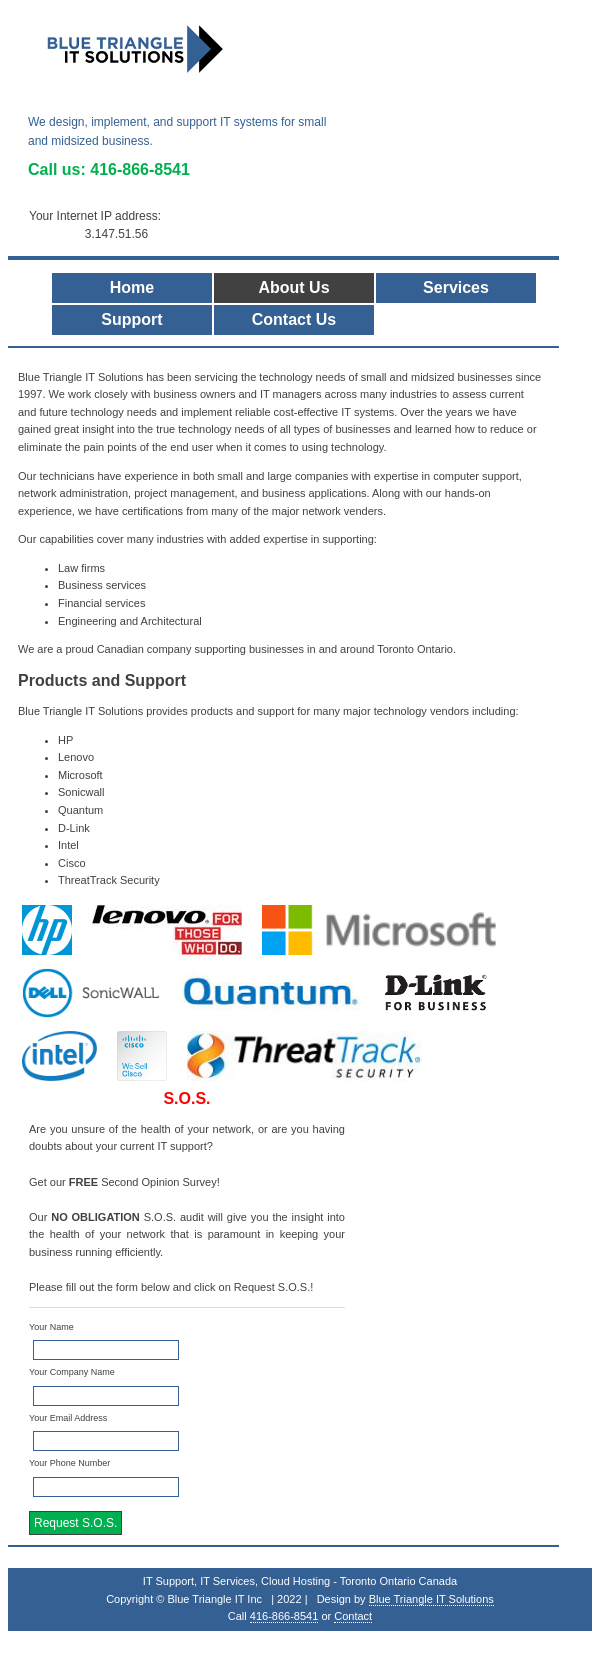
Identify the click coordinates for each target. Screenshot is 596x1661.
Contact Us (294, 319)
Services (456, 287)
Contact (353, 1616)
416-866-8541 (140, 169)
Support (131, 319)
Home (132, 287)
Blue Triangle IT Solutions (431, 1599)
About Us (293, 287)
